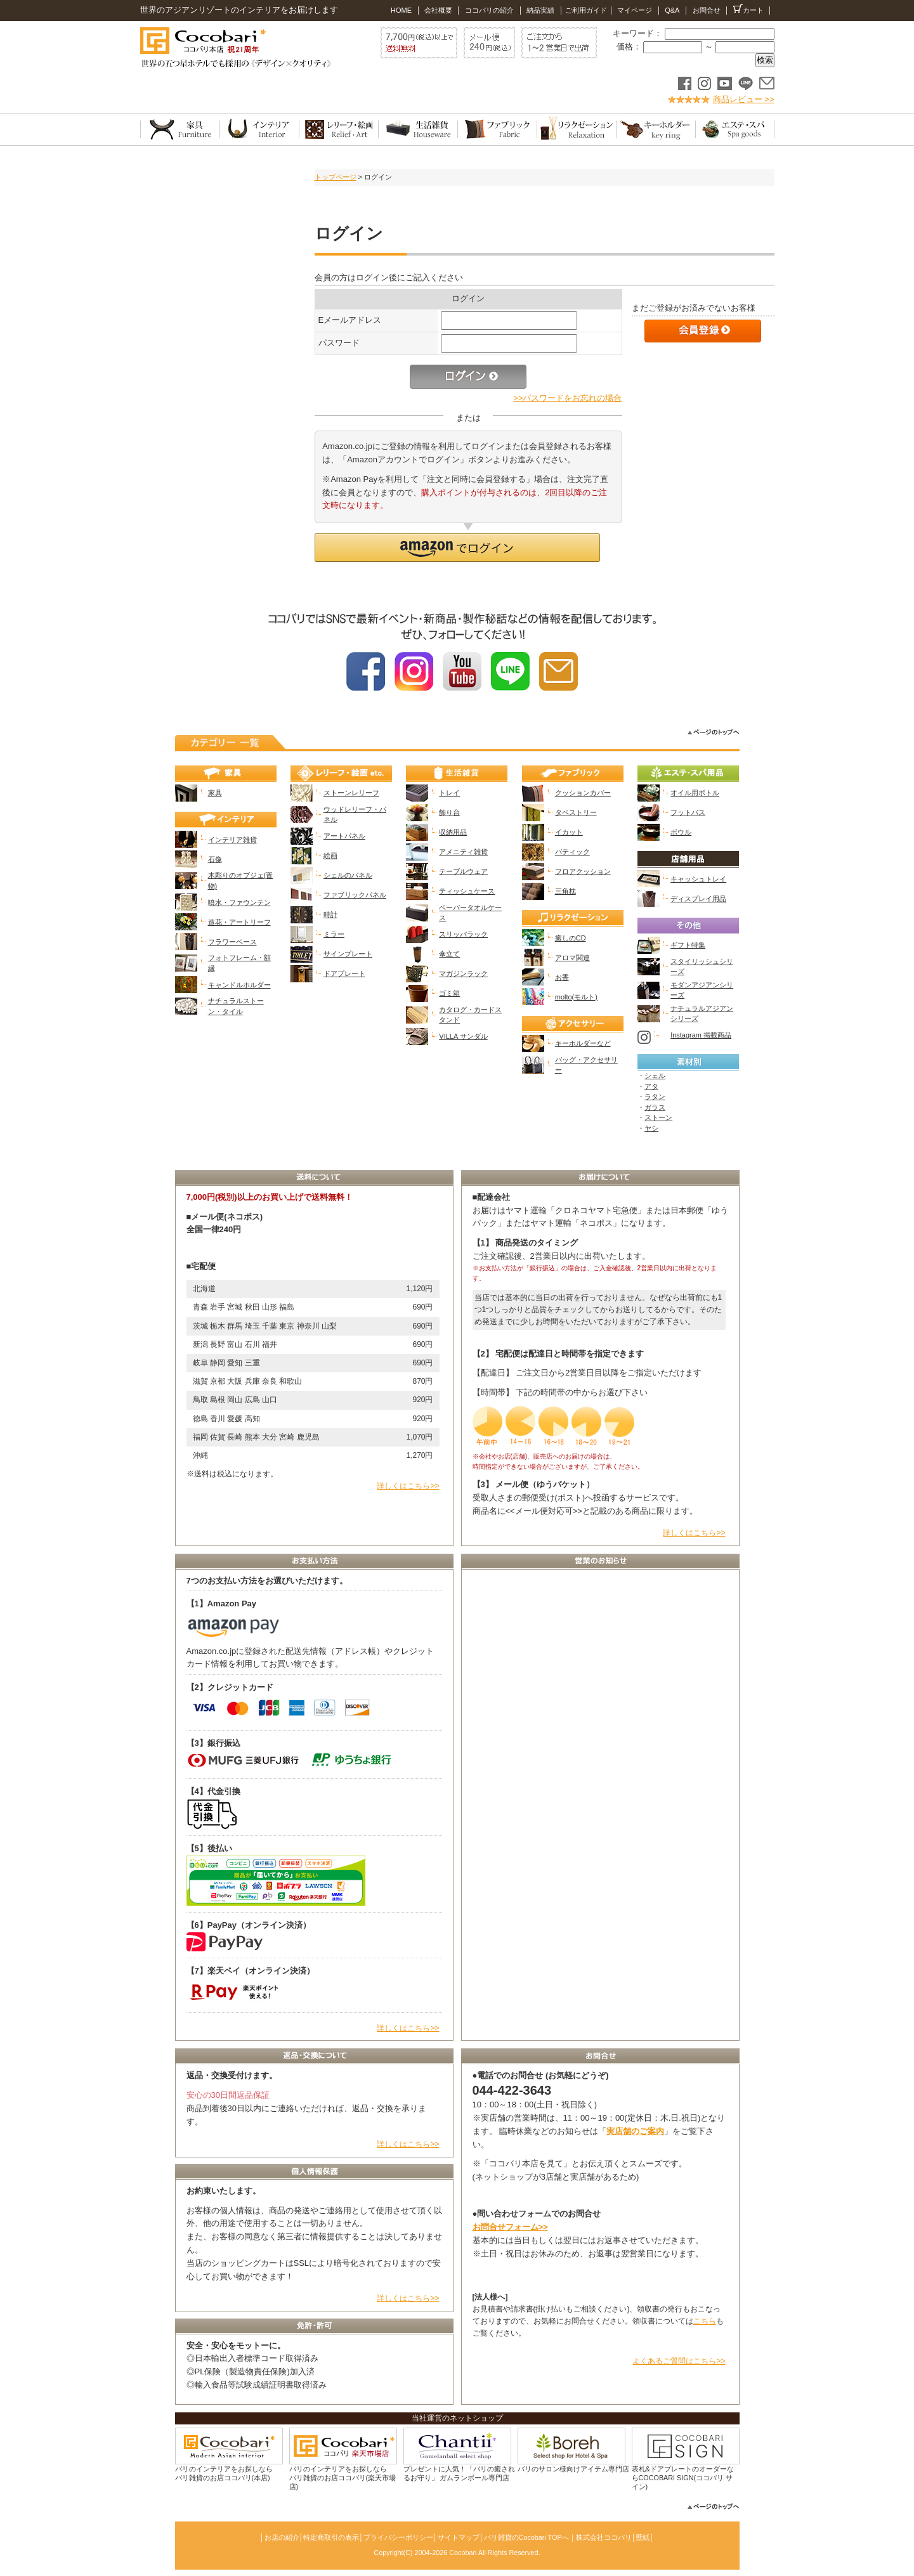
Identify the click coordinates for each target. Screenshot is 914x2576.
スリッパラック (463, 934)
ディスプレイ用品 (698, 898)
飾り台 (449, 812)
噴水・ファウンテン (239, 902)
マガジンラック (463, 973)
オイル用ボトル (694, 793)
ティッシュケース (467, 891)
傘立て (449, 954)
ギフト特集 (687, 945)
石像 (215, 859)
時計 (330, 914)
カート (748, 9)
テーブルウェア (463, 871)
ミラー (333, 934)
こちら (704, 2321)
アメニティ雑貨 (463, 851)
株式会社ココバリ (604, 2537)
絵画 (330, 855)
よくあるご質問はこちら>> (678, 2361)
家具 (215, 793)
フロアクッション (583, 871)
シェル (654, 1075)
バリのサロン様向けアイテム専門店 (573, 2469)
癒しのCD (570, 938)
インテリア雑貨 (232, 839)
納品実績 (540, 10)
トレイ (449, 793)
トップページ (335, 177)
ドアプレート (344, 973)
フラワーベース (232, 942)
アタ (651, 1086)
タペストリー (576, 812)
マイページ (634, 10)
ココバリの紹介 (489, 10)
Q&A (671, 10)
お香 (562, 977)
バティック (572, 851)
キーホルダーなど (583, 1043)
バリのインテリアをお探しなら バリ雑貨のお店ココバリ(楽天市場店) (342, 2477)
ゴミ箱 (449, 993)
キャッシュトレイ (698, 879)
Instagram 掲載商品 (700, 1035)
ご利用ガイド (586, 10)
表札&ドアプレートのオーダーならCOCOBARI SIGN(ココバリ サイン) (683, 2477)
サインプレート (347, 954)
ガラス (654, 1107)
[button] (457, 547)
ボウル (680, 832)
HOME (401, 10)
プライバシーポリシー (398, 2537)
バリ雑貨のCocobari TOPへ (526, 2537)
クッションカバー (583, 793)
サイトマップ (459, 2537)
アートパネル (344, 836)
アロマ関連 (572, 957)
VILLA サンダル (463, 1036)
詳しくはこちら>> (408, 1485)
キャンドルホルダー (239, 985)
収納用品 (453, 832)
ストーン (658, 1117)
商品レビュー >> (743, 99)
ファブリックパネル (354, 895)
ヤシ (651, 1128)
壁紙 (643, 2537)
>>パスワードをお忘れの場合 (567, 398)
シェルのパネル (347, 875)
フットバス (687, 812)
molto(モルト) (576, 997)
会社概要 (437, 10)
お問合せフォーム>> (510, 2227)
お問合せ (707, 10)
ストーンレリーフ (351, 793)
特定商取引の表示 (331, 2537)
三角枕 (565, 891)
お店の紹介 (281, 2537)
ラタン (654, 1096)
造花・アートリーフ (239, 922)
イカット (569, 832)
